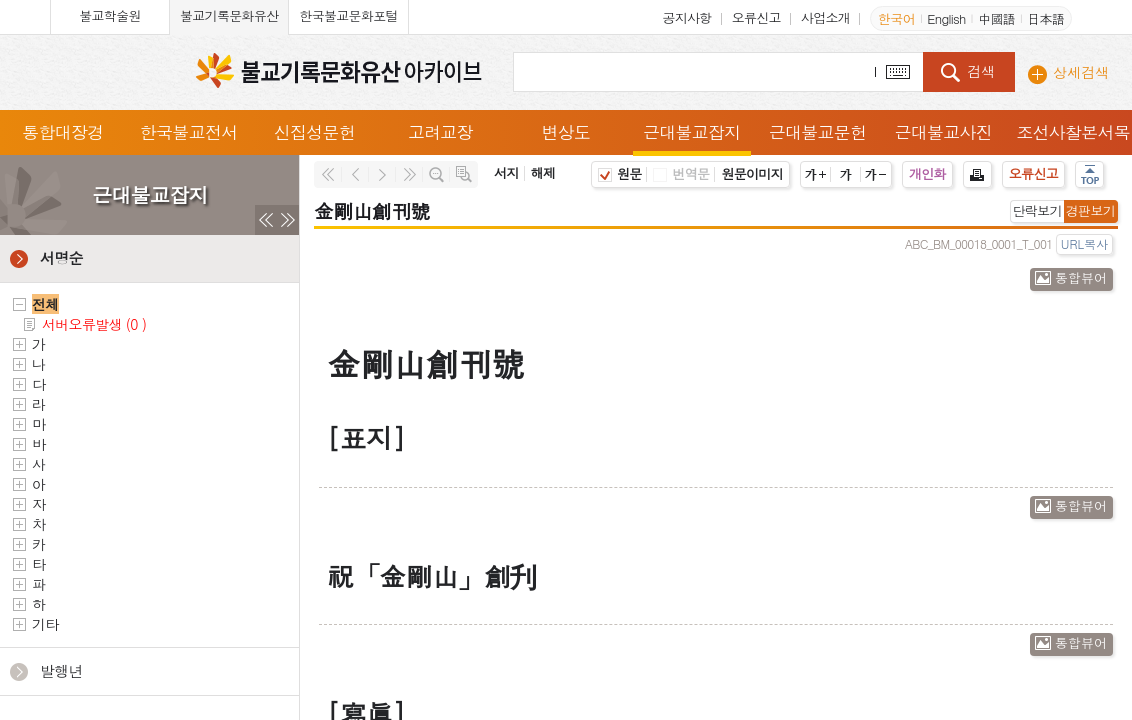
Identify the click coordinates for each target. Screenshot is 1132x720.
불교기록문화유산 (229, 15)
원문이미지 (752, 173)
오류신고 (756, 17)
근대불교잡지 (692, 132)
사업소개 (825, 17)
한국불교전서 (189, 132)
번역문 (681, 173)
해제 (543, 172)
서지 (506, 172)
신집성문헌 (315, 132)
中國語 (996, 18)
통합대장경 (63, 132)
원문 (620, 173)
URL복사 (1084, 243)
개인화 (927, 173)
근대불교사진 (943, 132)
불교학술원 (110, 15)
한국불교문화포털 (348, 15)
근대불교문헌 (818, 132)
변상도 (565, 132)
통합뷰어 (1081, 277)
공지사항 (686, 17)
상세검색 (1081, 72)
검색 (981, 71)
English (946, 18)
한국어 (896, 18)
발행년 (61, 670)
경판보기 (1090, 210)
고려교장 (440, 132)
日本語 (1045, 18)
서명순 (61, 257)
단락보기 (1037, 210)
